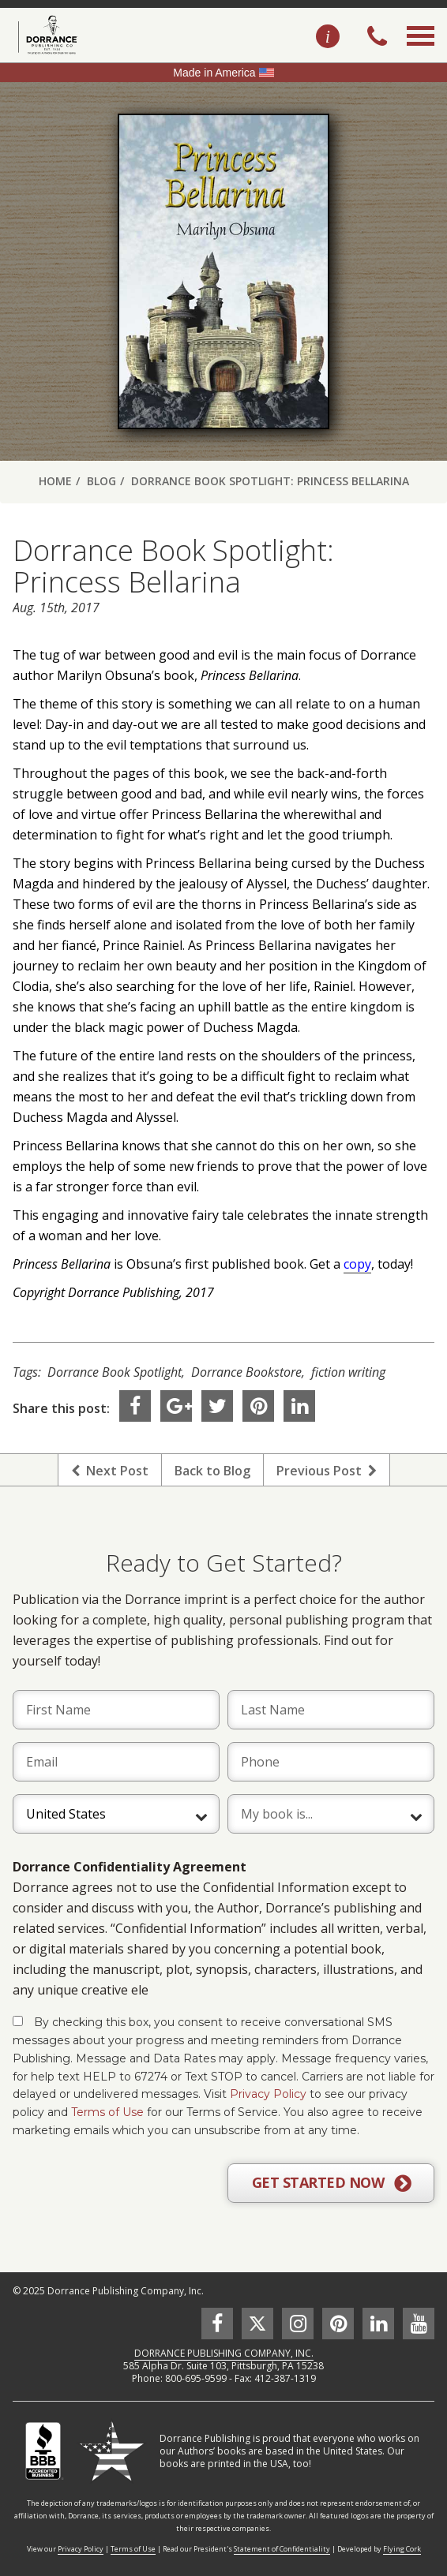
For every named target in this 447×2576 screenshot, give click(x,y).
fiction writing (348, 1372)
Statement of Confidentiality (282, 2549)
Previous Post (326, 1470)
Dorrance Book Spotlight (114, 1372)
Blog (101, 480)
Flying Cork (402, 2549)
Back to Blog (212, 1470)
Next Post (109, 1470)
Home (55, 480)
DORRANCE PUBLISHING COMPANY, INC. (224, 2353)
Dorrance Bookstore (246, 1372)
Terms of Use (107, 2112)
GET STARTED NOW (331, 2183)
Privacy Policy (268, 2094)
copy (357, 1264)
